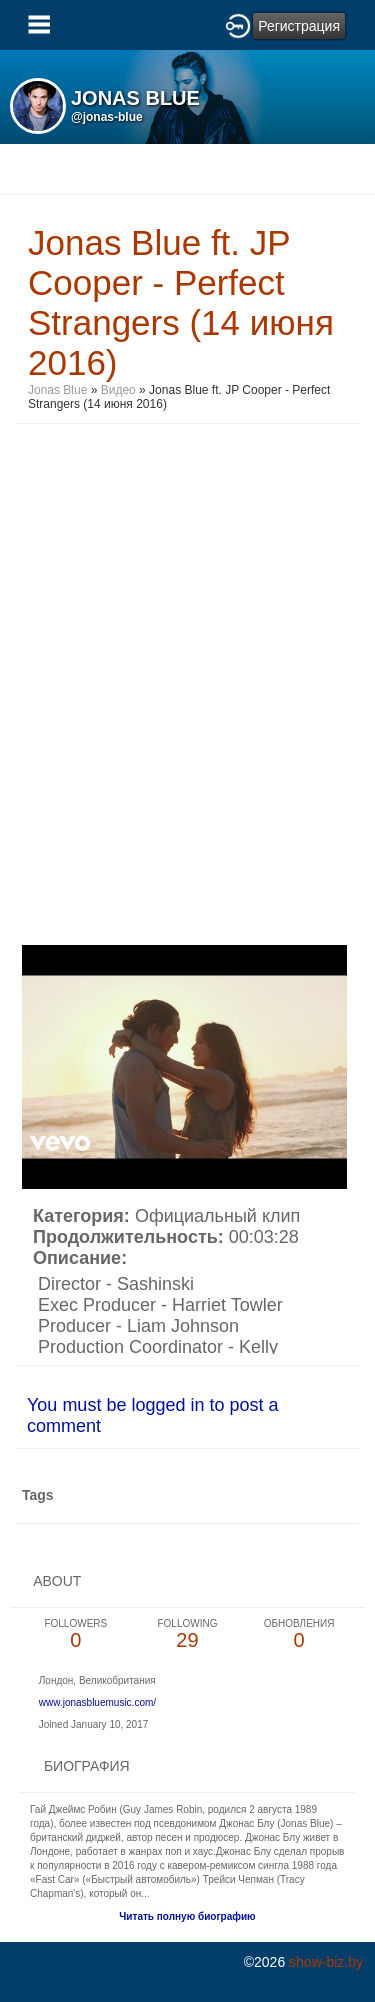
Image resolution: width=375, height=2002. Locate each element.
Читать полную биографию (187, 1916)
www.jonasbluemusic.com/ (97, 1702)
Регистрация (299, 26)
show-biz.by (326, 1962)
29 (188, 1634)
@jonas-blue (107, 117)
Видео (118, 390)
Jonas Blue (57, 390)
